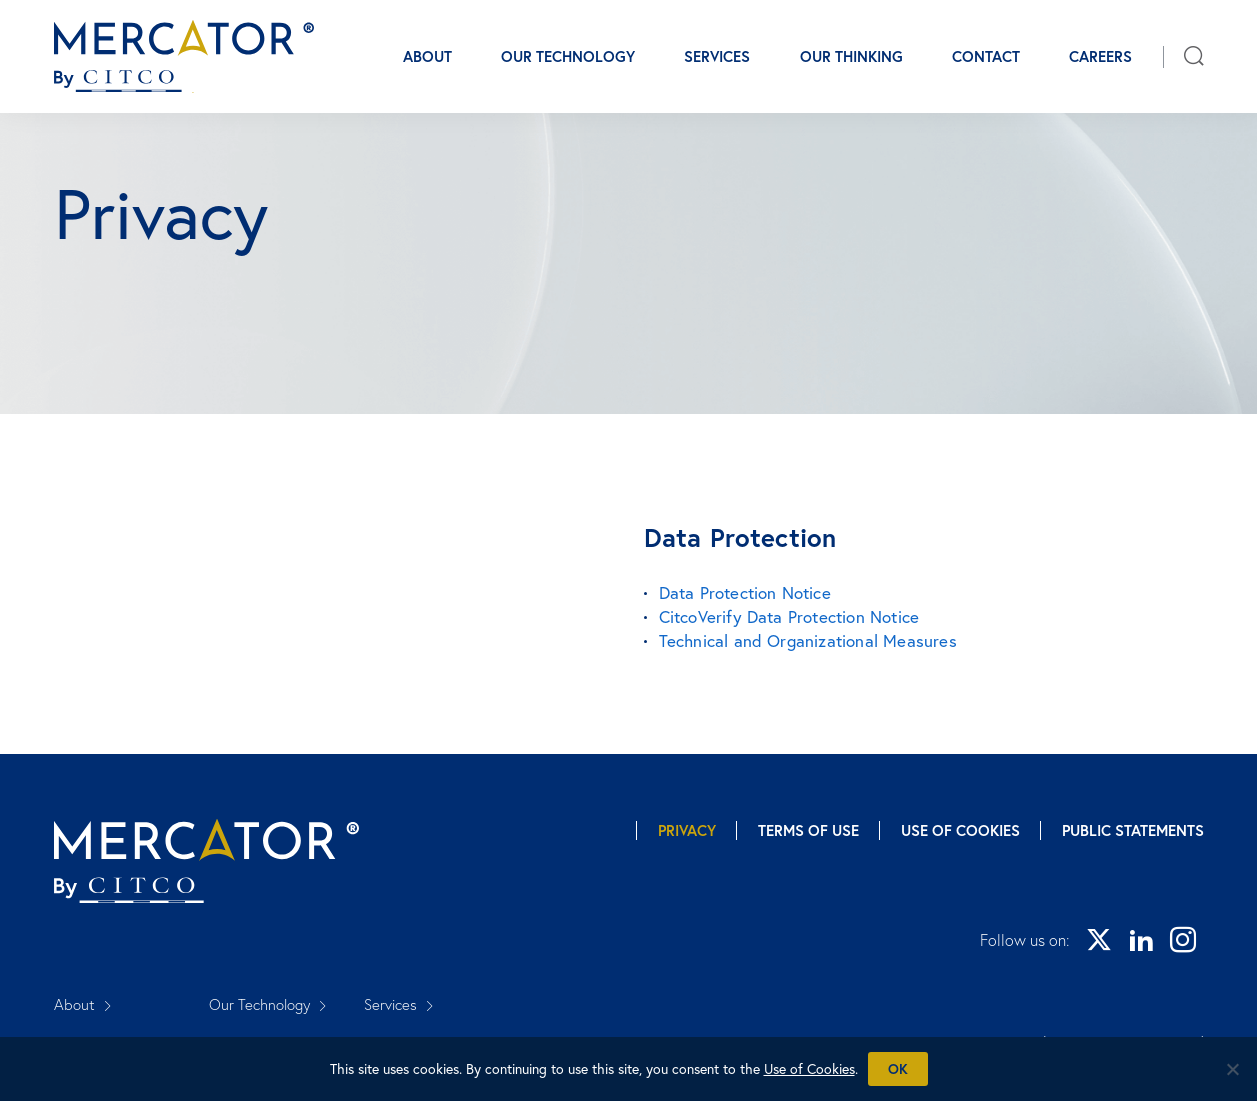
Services (717, 56)
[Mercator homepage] (206, 861)
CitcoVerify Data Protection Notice (789, 616)
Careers (1100, 56)
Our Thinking (851, 56)
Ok (898, 1069)
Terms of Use (808, 830)
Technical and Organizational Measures (808, 640)
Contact (986, 56)
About (427, 56)
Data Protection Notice (745, 592)
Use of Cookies (960, 830)
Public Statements (1133, 830)
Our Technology (568, 56)
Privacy (687, 830)
